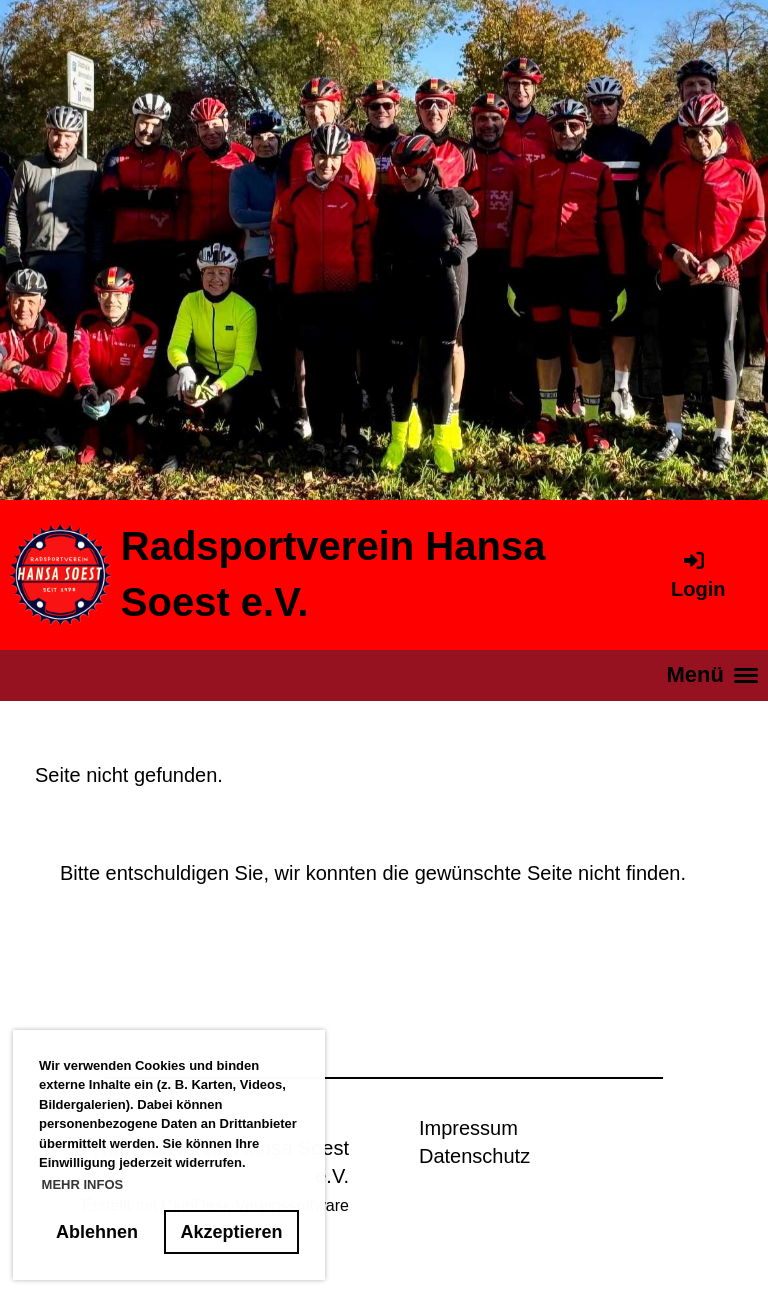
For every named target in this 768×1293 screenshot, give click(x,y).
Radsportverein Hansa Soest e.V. (333, 574)
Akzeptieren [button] (232, 1232)
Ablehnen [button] (97, 1232)
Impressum (468, 1128)
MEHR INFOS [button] (83, 1184)
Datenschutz (474, 1156)
